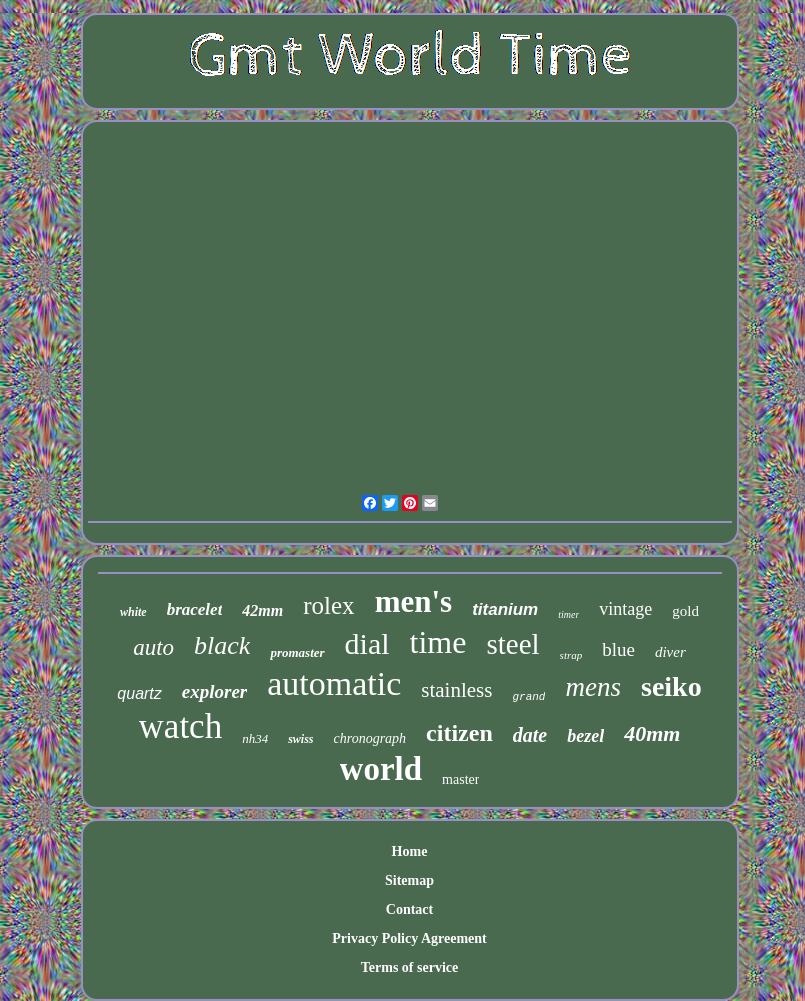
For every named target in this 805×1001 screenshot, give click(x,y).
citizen (459, 733)
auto (153, 647)
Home (410, 851)
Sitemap (409, 880)
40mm (652, 733)
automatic (334, 683)
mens (593, 687)
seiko (671, 686)
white (133, 612)
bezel (585, 736)
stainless (456, 690)
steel (512, 644)
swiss (300, 739)
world (381, 769)
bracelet (195, 609)
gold (685, 611)
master (460, 779)
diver (670, 652)
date (530, 735)
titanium (505, 609)
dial (367, 643)
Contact (409, 909)
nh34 (255, 738)
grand (528, 697)
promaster (297, 652)
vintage (625, 609)
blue (618, 649)
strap (571, 655)
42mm (262, 610)
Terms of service (409, 967)
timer (568, 614)
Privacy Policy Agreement (409, 938)
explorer (214, 691)
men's (414, 601)
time (438, 642)
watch (181, 726)
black (222, 645)
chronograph (370, 738)
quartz (139, 693)
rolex (328, 605)
